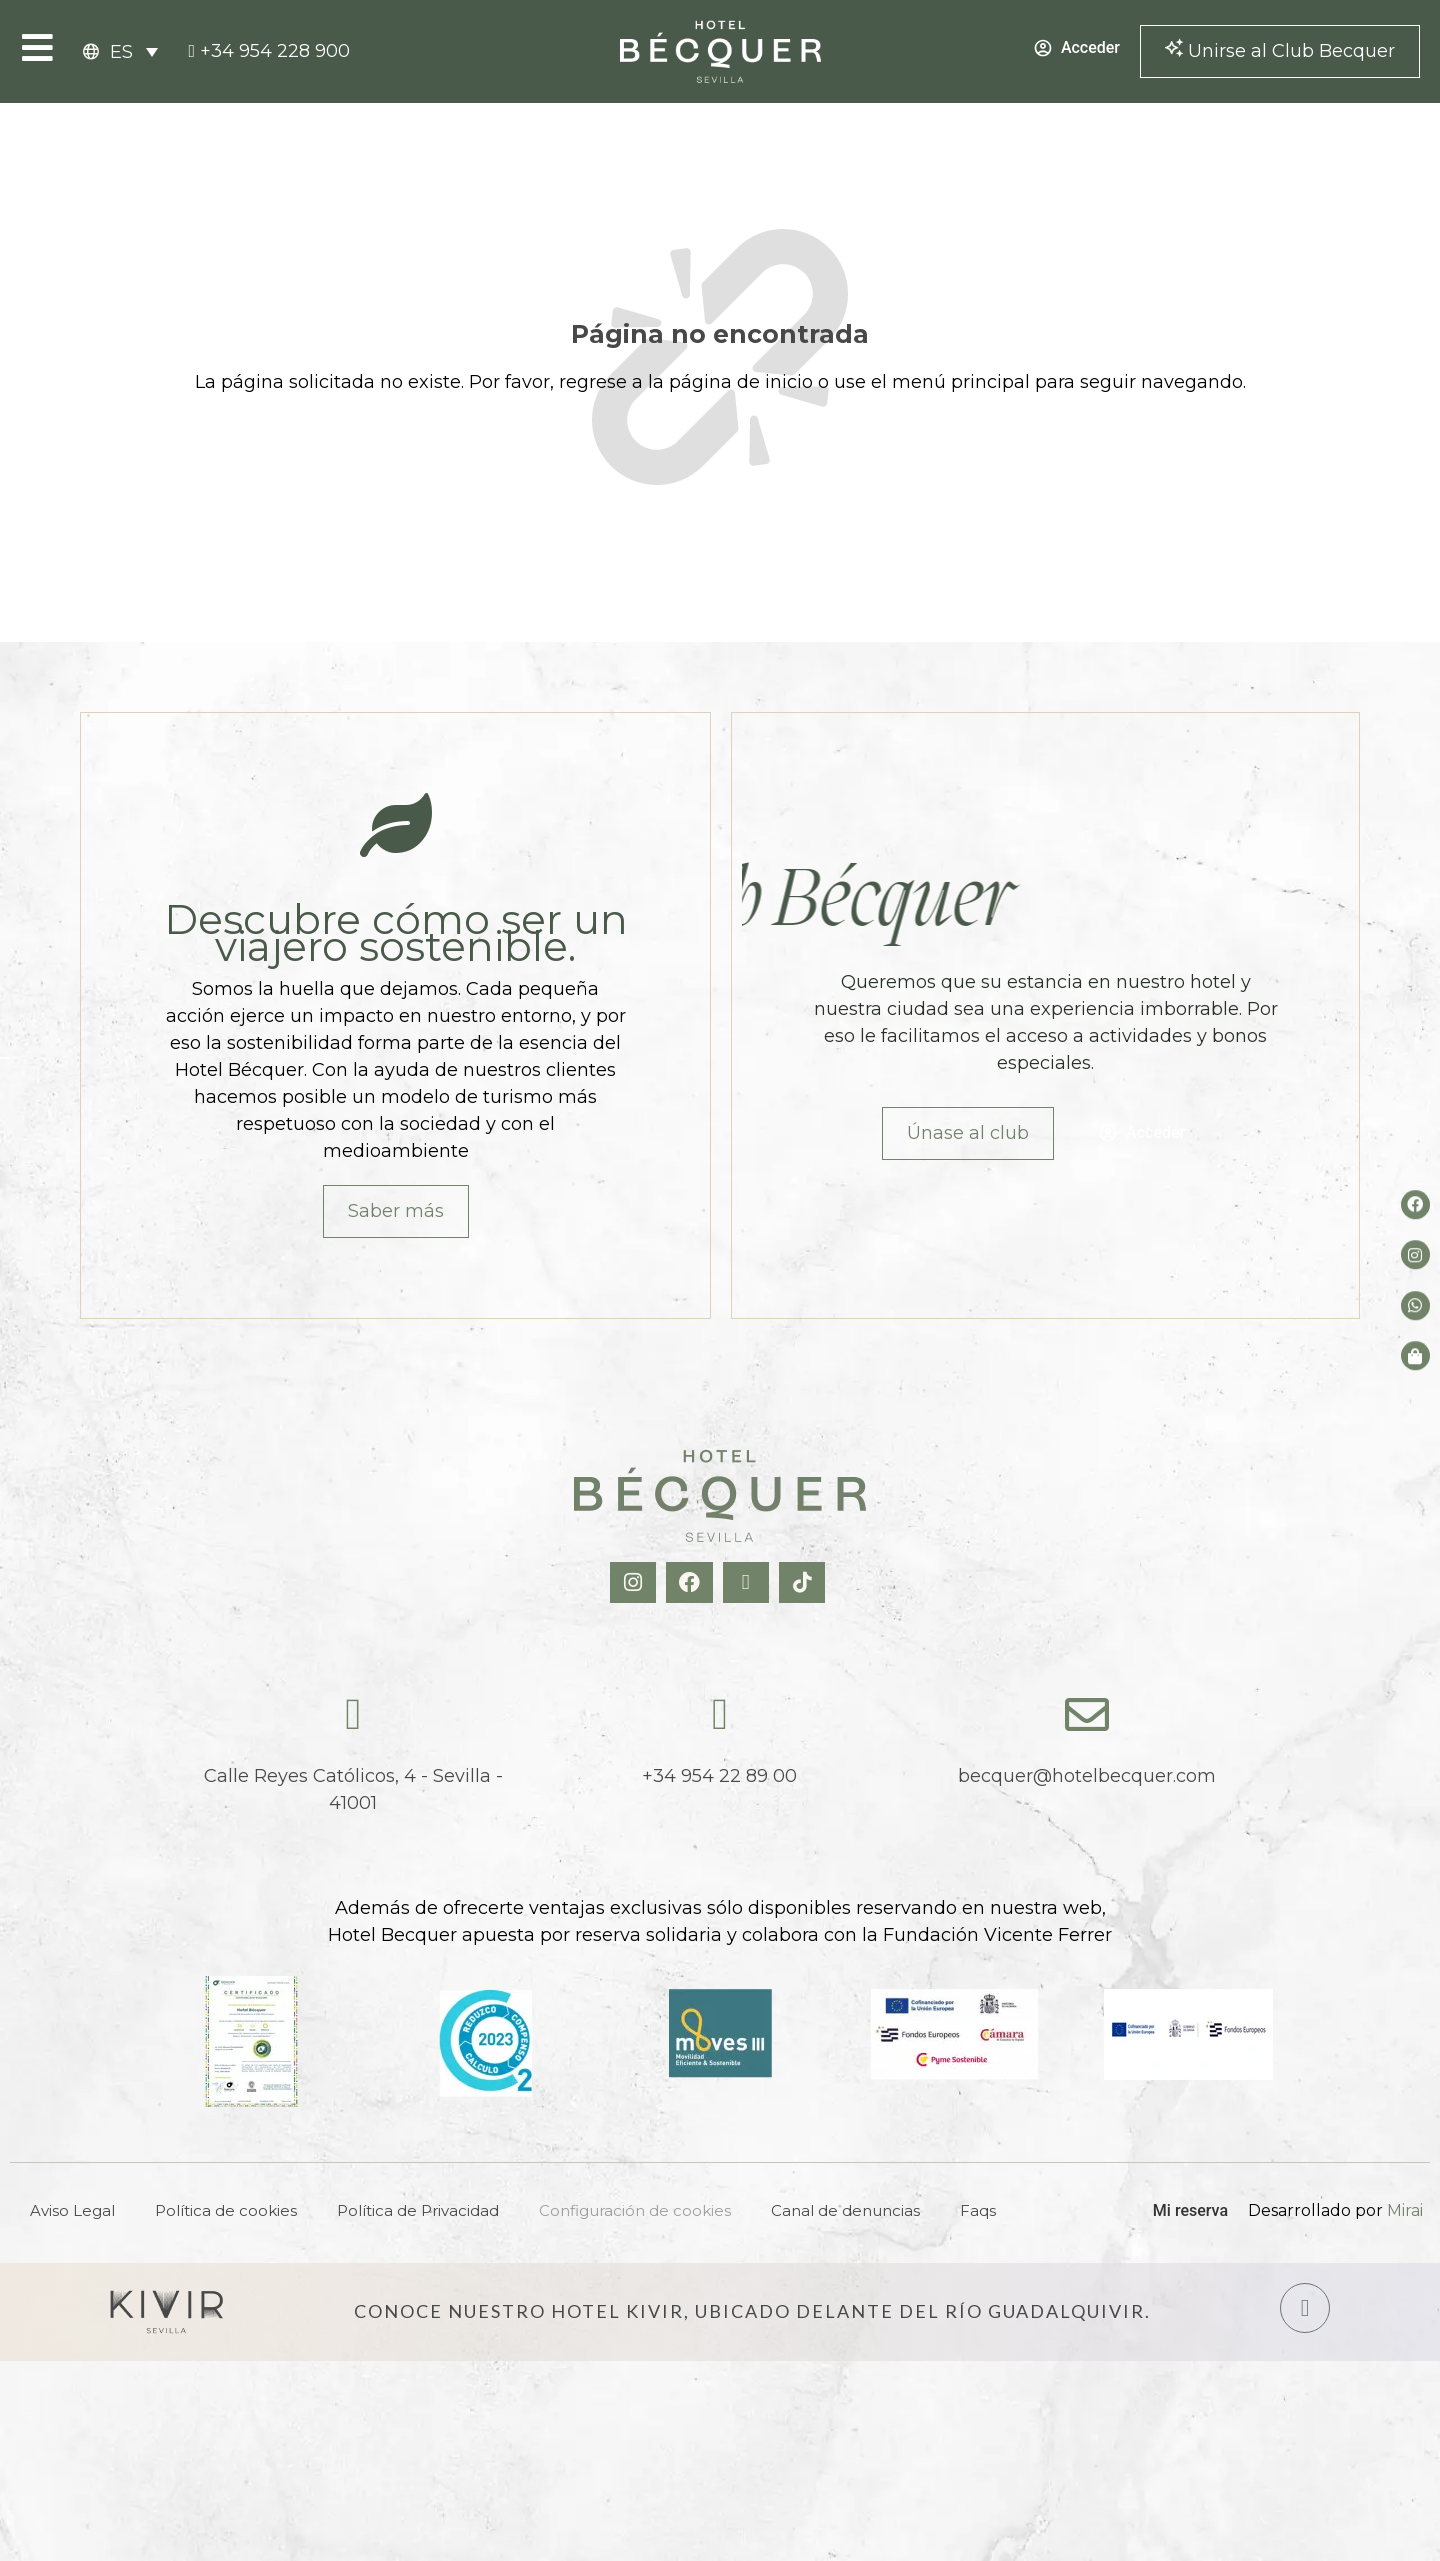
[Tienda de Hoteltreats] (1415, 1355)
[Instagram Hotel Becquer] (635, 1582)
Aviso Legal (72, 2210)
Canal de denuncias (845, 2210)
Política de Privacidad (418, 2210)
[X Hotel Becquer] (748, 1582)
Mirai (1405, 2210)
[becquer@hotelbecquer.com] (1087, 1715)
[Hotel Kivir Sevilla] (167, 2312)
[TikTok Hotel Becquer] (804, 1582)
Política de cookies (226, 2210)
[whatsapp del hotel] (1415, 1305)
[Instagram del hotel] (1415, 1254)
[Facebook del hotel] (1415, 1204)
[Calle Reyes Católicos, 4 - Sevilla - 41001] (353, 1715)
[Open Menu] (37, 47)
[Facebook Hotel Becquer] (691, 1582)
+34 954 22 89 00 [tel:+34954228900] (719, 1776)
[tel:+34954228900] (269, 51)
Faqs (978, 2210)
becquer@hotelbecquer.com (1087, 1776)
